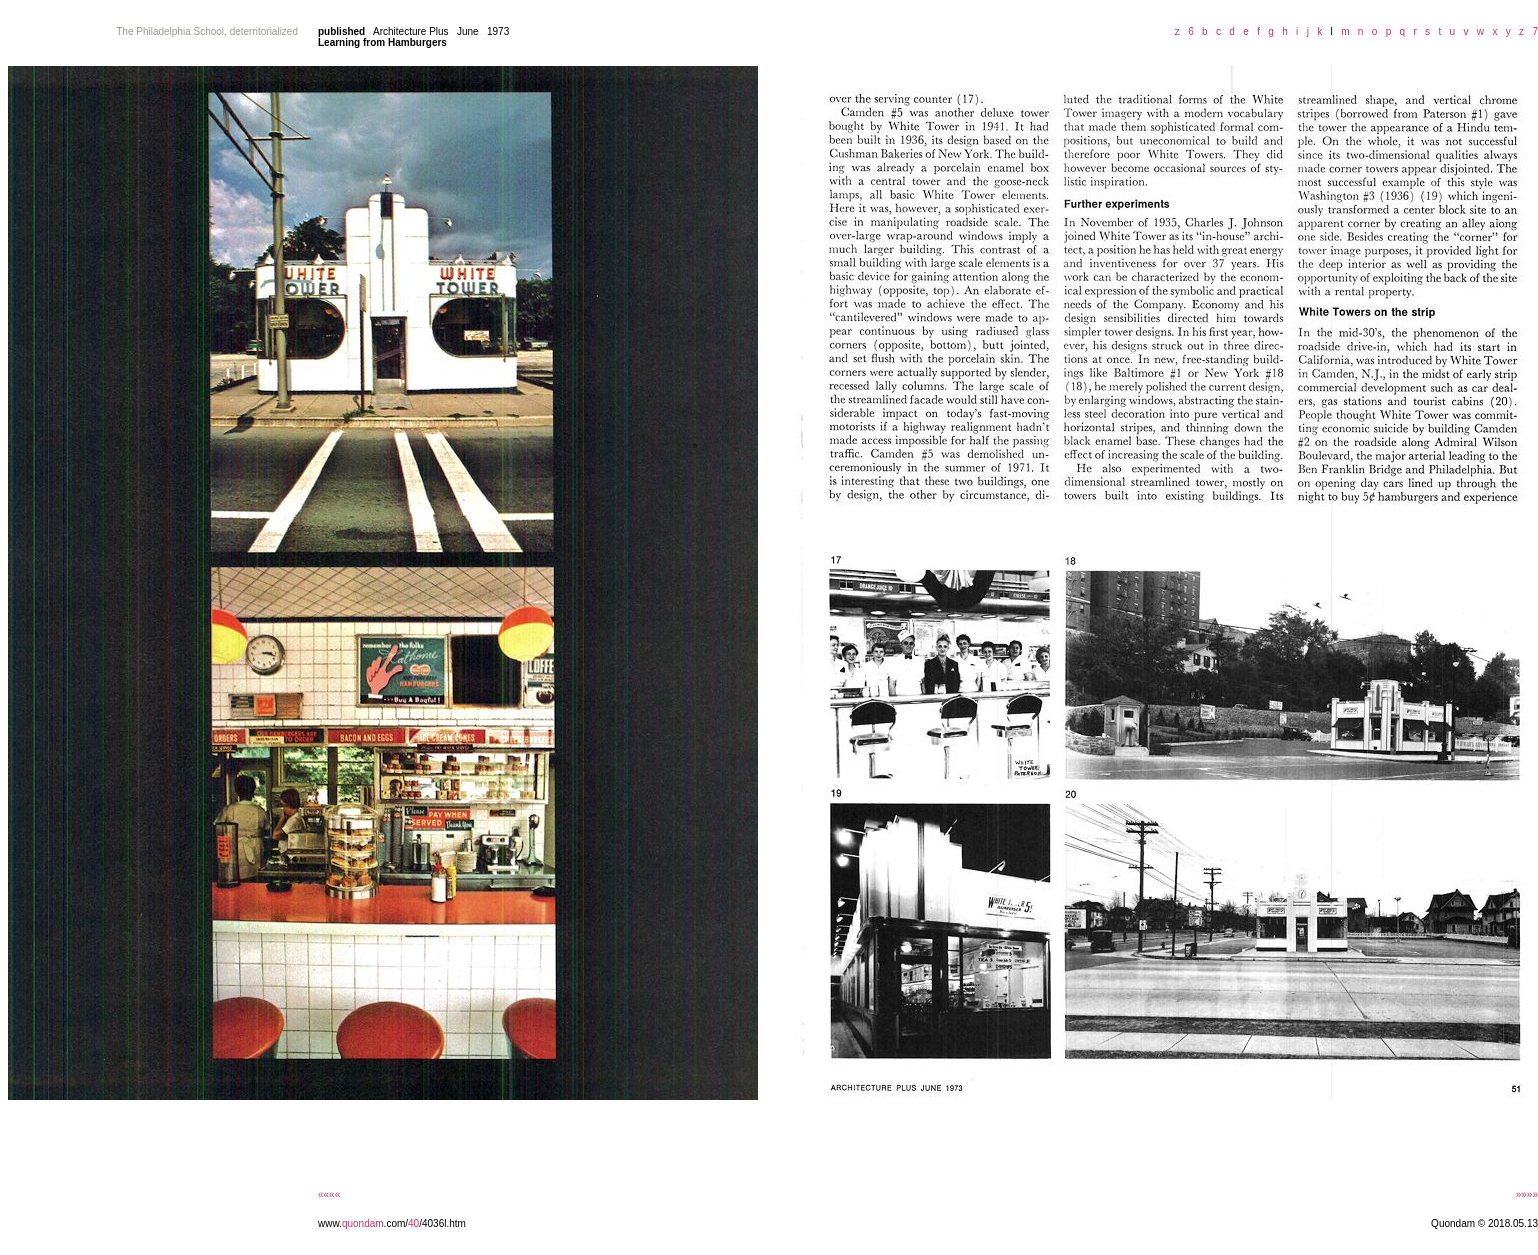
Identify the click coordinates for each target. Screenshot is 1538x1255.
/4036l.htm (442, 1223)
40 (413, 1223)
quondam (363, 1223)
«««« (329, 1194)
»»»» (1527, 1194)
